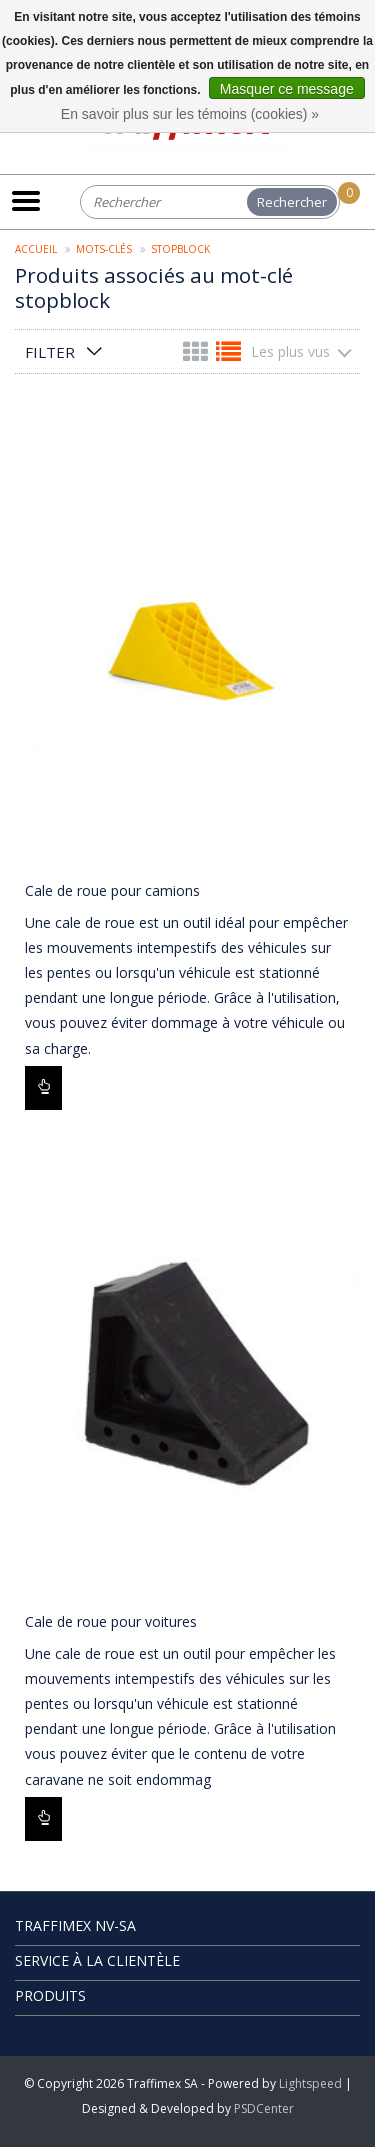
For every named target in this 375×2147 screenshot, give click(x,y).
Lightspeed (310, 2083)
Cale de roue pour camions (112, 890)
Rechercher (292, 202)
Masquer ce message (287, 89)
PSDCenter (264, 2108)
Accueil (36, 249)
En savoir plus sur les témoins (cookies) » (190, 114)
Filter (50, 352)
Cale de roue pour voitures (111, 1621)
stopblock (180, 249)
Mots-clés (104, 249)
